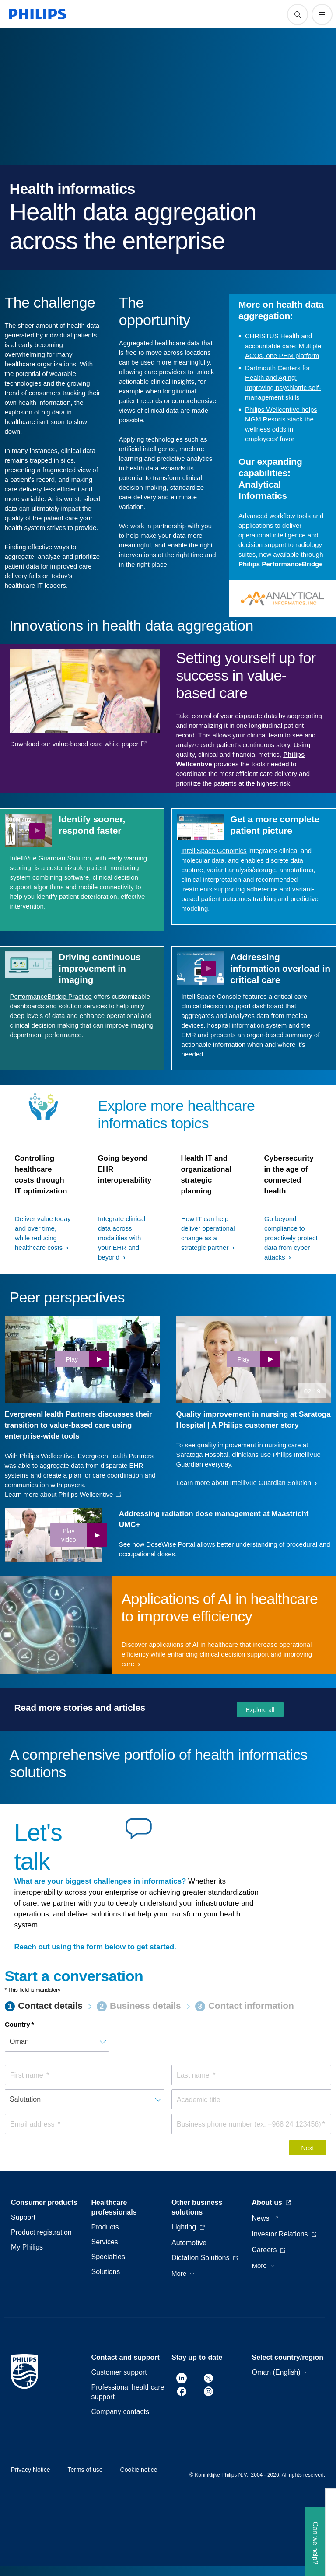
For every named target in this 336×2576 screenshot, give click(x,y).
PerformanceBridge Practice (51, 996)
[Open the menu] (322, 14)
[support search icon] (297, 14)
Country (17, 2024)
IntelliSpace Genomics (213, 850)
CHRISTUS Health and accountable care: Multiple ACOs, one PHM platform (283, 345)
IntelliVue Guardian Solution (50, 858)
